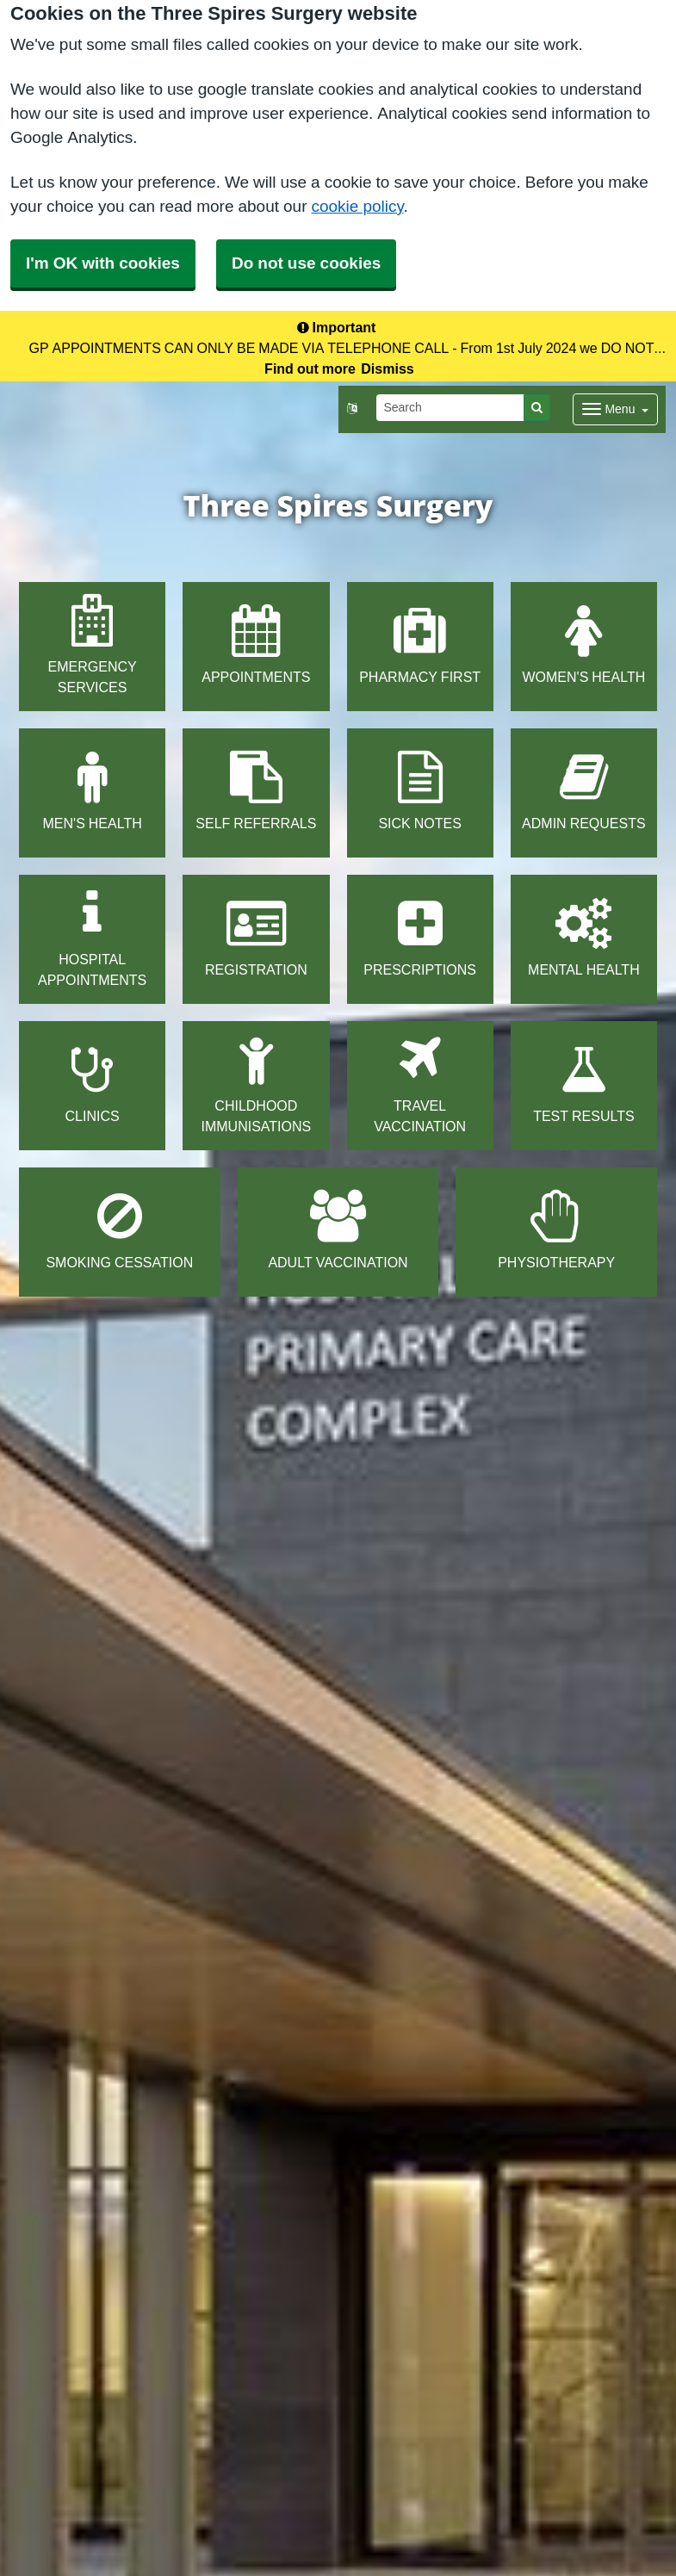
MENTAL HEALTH (584, 937)
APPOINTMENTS (256, 644)
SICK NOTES (419, 791)
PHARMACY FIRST (420, 644)
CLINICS (92, 1083)
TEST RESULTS (584, 1083)
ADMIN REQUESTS (584, 791)
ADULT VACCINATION (337, 1230)
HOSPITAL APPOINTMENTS (92, 937)
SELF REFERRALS (255, 791)
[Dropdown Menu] (615, 409)
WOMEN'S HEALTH (583, 644)
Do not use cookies (306, 263)
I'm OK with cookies (103, 263)
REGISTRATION (256, 937)
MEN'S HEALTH (92, 791)
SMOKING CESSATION (119, 1230)
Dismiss (387, 368)
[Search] (450, 407)
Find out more (310, 368)
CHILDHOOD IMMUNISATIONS (257, 1083)
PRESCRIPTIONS (419, 937)
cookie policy (357, 206)
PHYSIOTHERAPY (556, 1230)
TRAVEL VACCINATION (420, 1083)
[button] (351, 409)
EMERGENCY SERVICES (92, 644)
